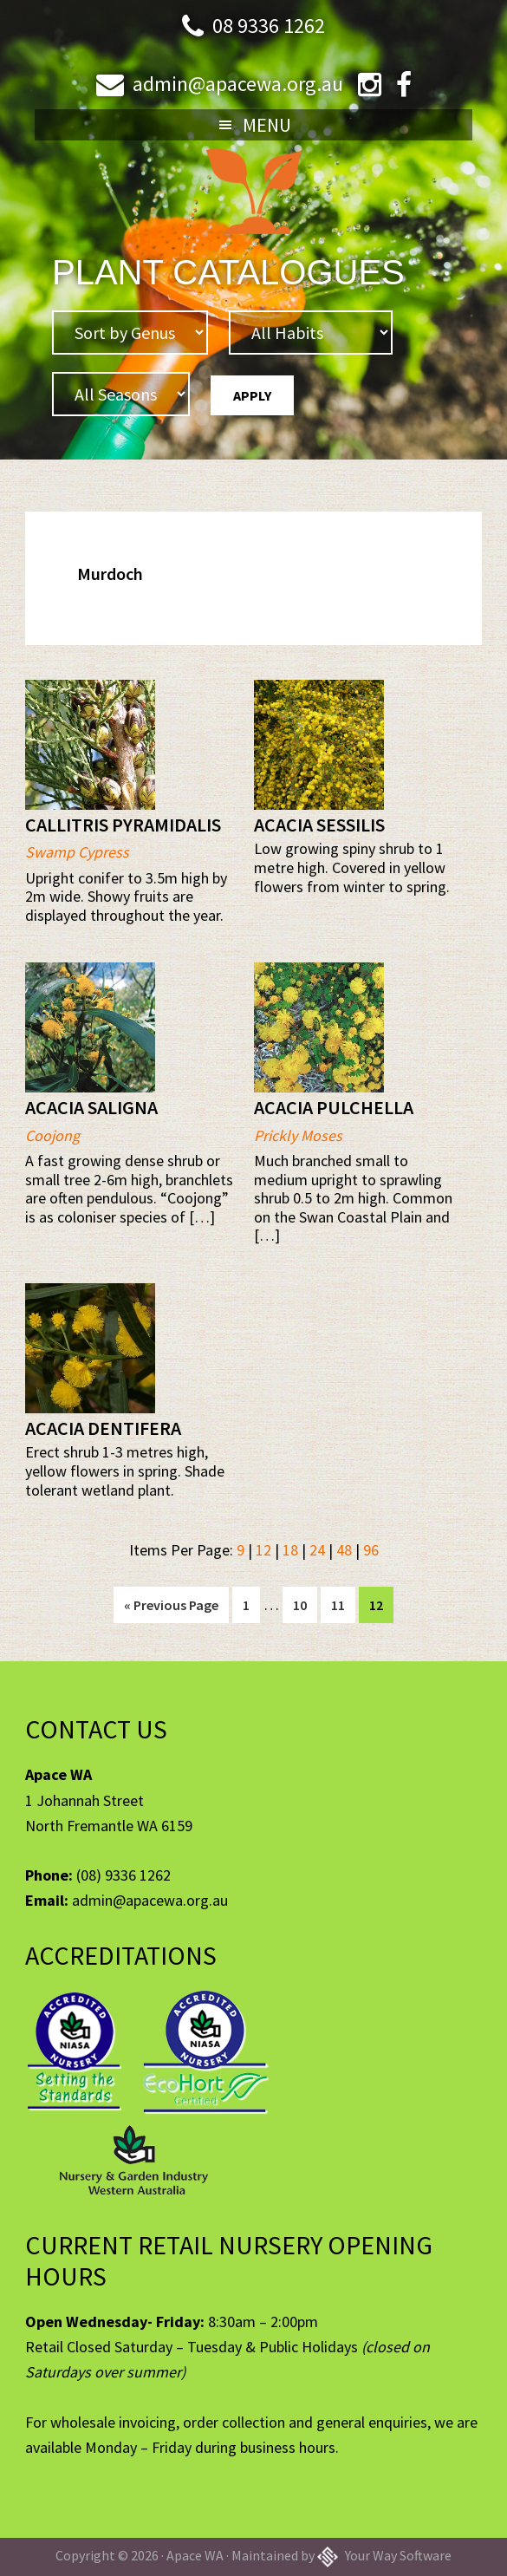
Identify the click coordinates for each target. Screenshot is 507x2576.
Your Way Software (384, 2555)
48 (344, 1550)
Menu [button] (267, 125)
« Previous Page (171, 1608)
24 (317, 1550)
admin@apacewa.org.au (238, 83)
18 (290, 1550)
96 (371, 1550)
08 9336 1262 (268, 25)
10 (304, 1603)
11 (342, 1603)
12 (263, 1550)
